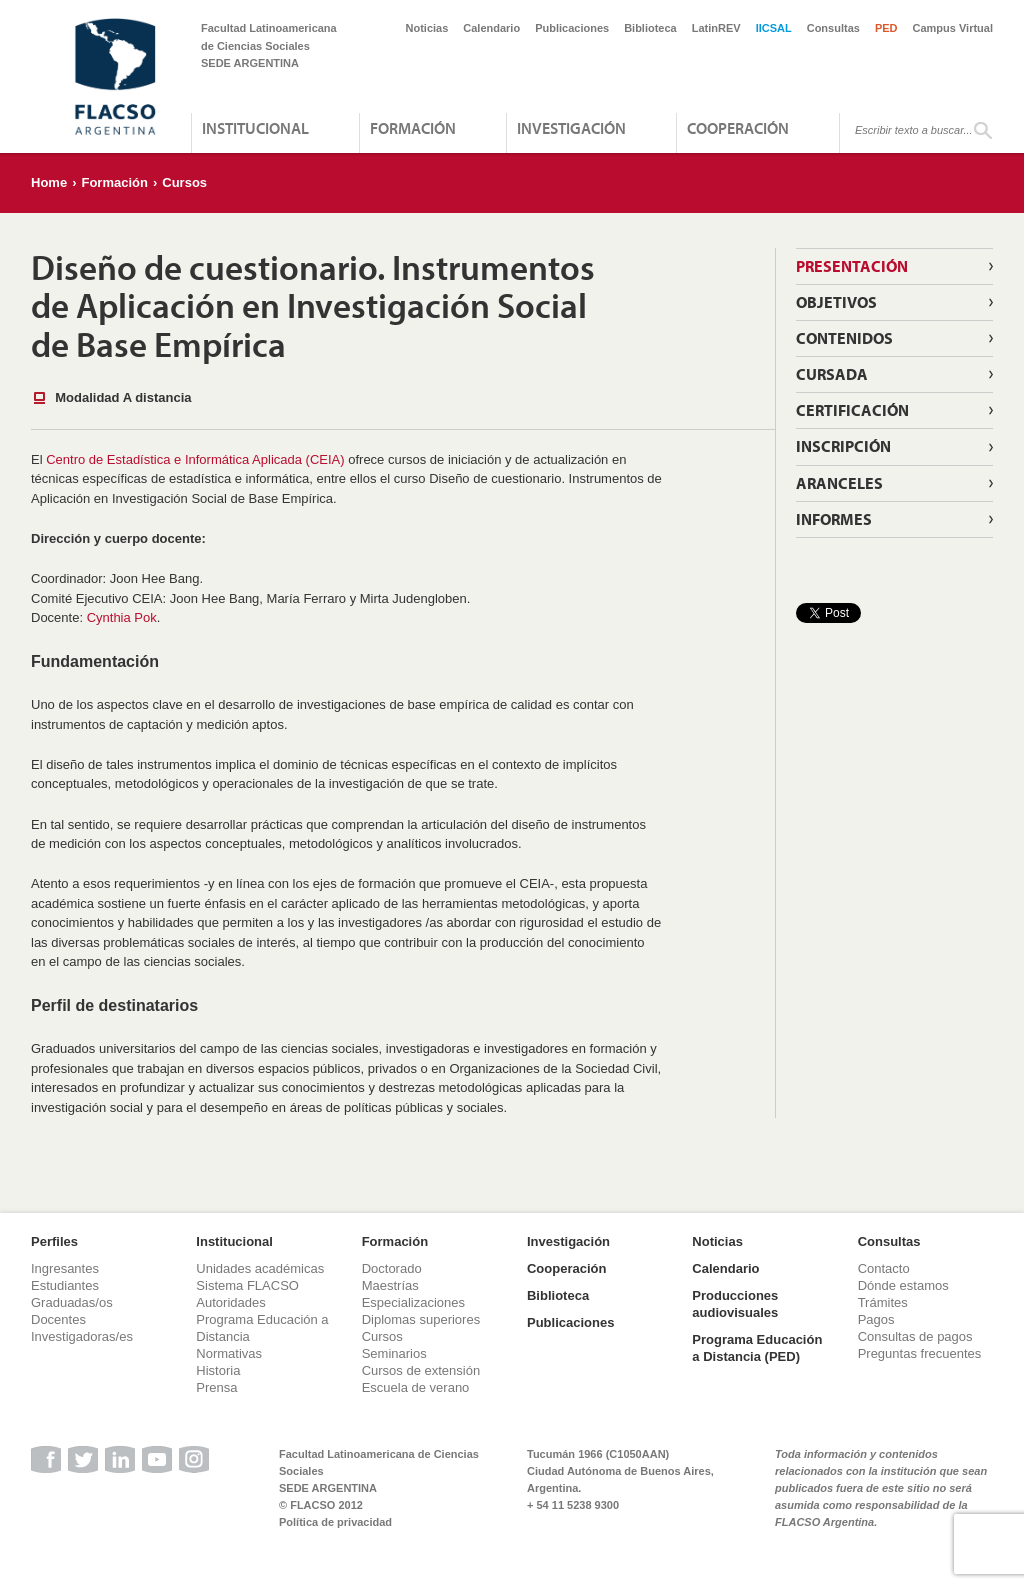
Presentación (852, 266)
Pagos (876, 1319)
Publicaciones (572, 28)
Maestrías (390, 1285)
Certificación (852, 410)
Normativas (229, 1353)
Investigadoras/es (82, 1336)
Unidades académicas (260, 1268)
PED (886, 28)
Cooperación (738, 128)
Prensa (216, 1387)
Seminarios (394, 1353)
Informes (834, 519)
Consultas (833, 28)
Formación (413, 128)
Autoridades (230, 1302)
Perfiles (54, 1241)
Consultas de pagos (915, 1336)
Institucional (255, 128)
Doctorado (392, 1268)
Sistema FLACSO (247, 1285)
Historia (218, 1370)
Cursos (184, 182)
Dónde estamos (903, 1285)
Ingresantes (65, 1268)
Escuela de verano (416, 1387)
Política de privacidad (335, 1522)
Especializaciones (413, 1302)
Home (49, 182)
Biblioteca (650, 28)
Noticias (427, 28)
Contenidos (844, 338)
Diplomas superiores (421, 1319)
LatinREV (716, 28)
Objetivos (836, 302)
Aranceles (839, 483)
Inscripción (843, 446)
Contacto (884, 1268)
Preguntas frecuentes (920, 1353)
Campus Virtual (953, 28)
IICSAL (774, 28)
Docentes (58, 1319)
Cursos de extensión (421, 1370)
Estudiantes (65, 1285)
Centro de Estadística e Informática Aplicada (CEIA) (195, 459)
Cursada (832, 374)
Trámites (883, 1302)
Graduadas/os (72, 1302)
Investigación (571, 128)
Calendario (491, 28)
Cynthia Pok (122, 617)
